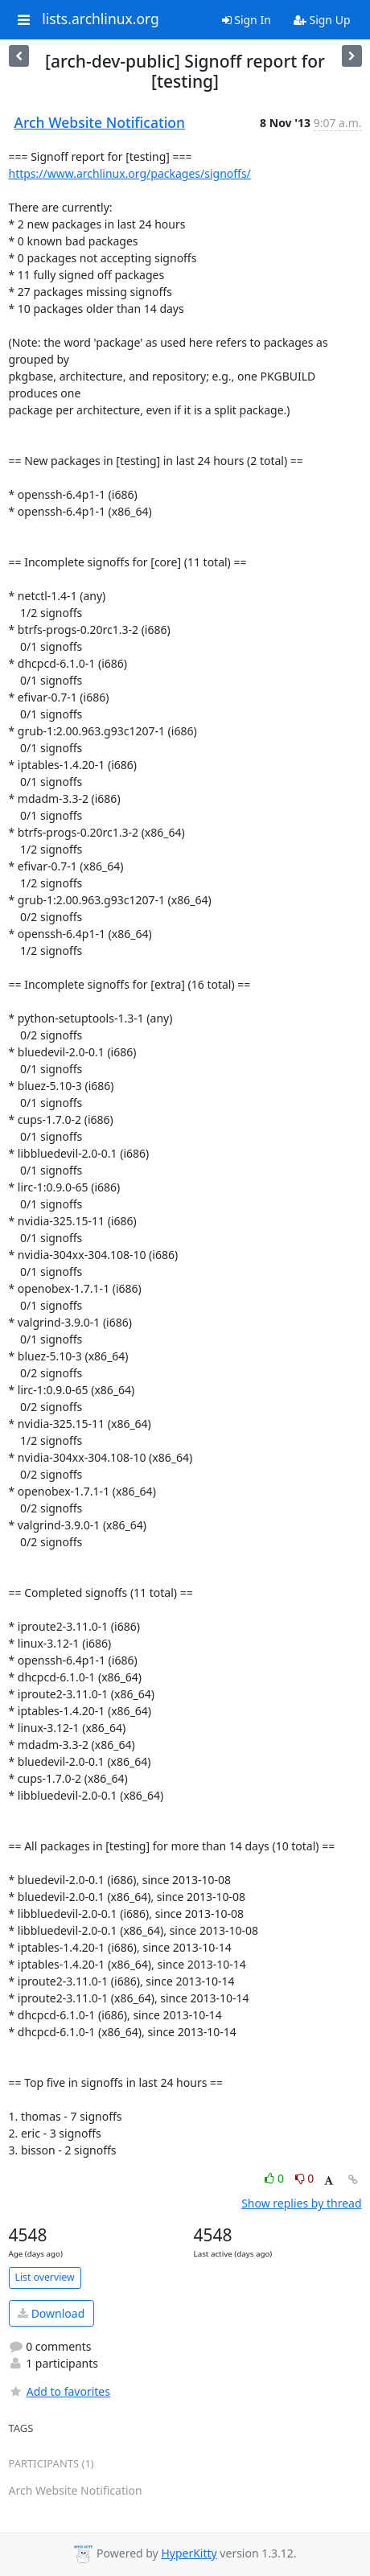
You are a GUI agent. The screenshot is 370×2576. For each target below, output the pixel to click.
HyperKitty (188, 2553)
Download (51, 2313)
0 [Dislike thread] (304, 2178)
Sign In (246, 19)
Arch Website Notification (100, 122)
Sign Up (322, 19)
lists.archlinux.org (100, 19)
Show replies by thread (301, 2203)
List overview (45, 2277)
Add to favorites (59, 2391)
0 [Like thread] (275, 2178)
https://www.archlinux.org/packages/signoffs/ (130, 173)
